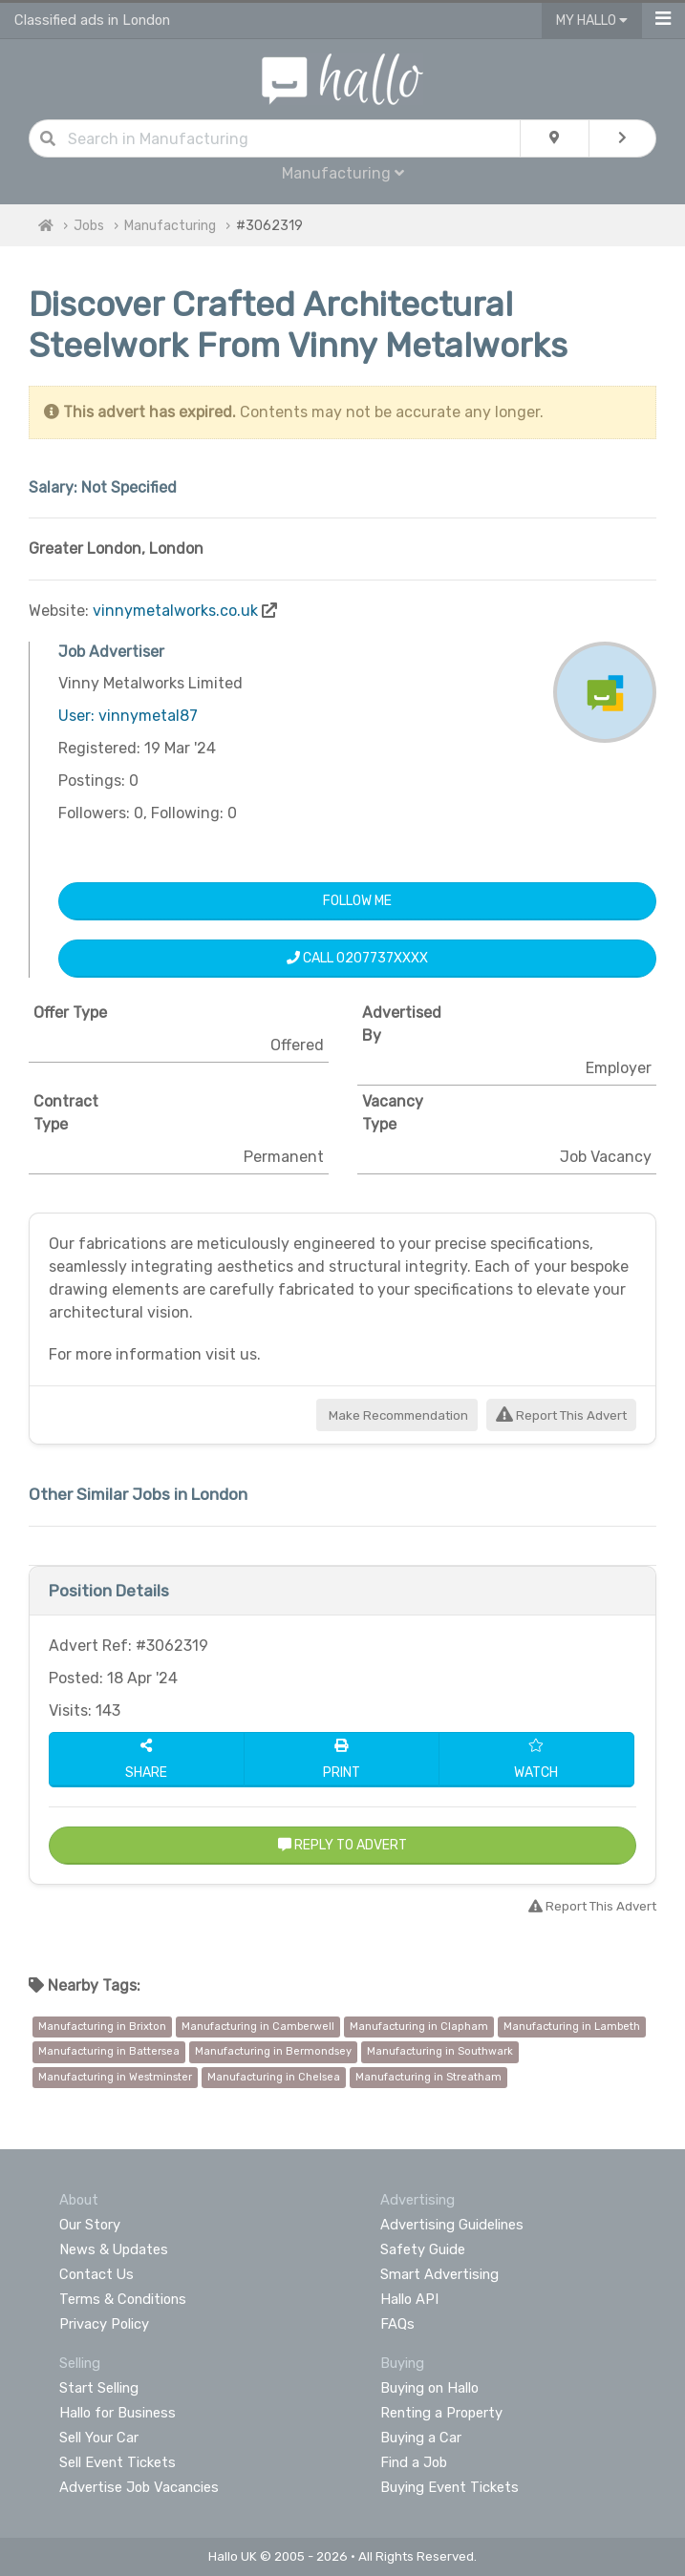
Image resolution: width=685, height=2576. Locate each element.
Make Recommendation (397, 1415)
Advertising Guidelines (452, 2224)
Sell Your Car (99, 2437)
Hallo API (409, 2299)
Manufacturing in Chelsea (273, 2077)
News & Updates (113, 2249)
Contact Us (96, 2274)
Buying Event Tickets (449, 2487)
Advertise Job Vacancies (139, 2487)
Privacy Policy (104, 2324)
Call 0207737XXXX (357, 958)
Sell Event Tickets (117, 2462)
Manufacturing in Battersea (109, 2051)
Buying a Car (420, 2437)
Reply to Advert (342, 1845)
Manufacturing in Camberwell (258, 2026)
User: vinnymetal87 (128, 716)
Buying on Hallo (429, 2388)
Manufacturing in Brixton (102, 2026)
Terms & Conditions (122, 2299)
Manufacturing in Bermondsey (273, 2051)
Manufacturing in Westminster (115, 2077)
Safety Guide (422, 2249)
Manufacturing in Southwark (440, 2051)
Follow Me (357, 901)
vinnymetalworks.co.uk (175, 611)
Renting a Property (441, 2412)
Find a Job (413, 2462)
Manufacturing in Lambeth (571, 2026)
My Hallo (592, 20)
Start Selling (99, 2388)
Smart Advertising (439, 2274)
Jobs (89, 226)
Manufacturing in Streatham (428, 2077)
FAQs (397, 2324)
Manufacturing (343, 173)
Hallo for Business (117, 2412)
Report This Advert (561, 1415)
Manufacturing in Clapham (419, 2026)
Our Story (89, 2224)
